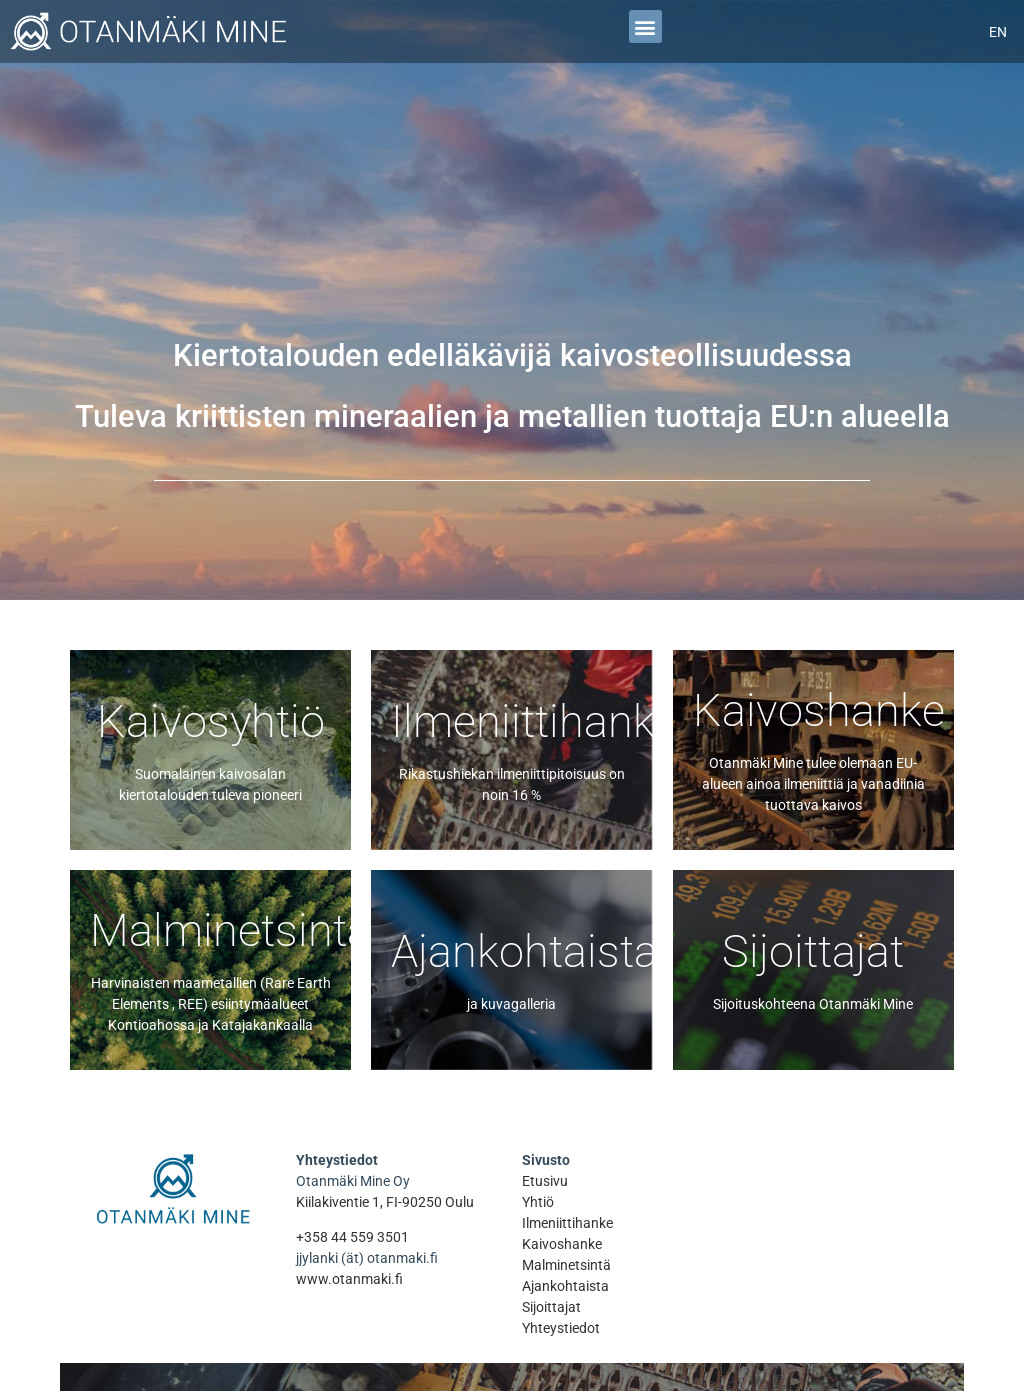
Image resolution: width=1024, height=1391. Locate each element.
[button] (645, 26)
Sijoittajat (551, 1307)
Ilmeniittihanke (567, 1223)
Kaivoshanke (562, 1244)
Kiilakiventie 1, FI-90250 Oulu (385, 1202)
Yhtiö (538, 1202)
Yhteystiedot (561, 1328)
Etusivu (545, 1181)
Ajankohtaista (565, 1286)
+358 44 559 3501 (352, 1237)
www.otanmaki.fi (349, 1279)
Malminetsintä (566, 1265)
